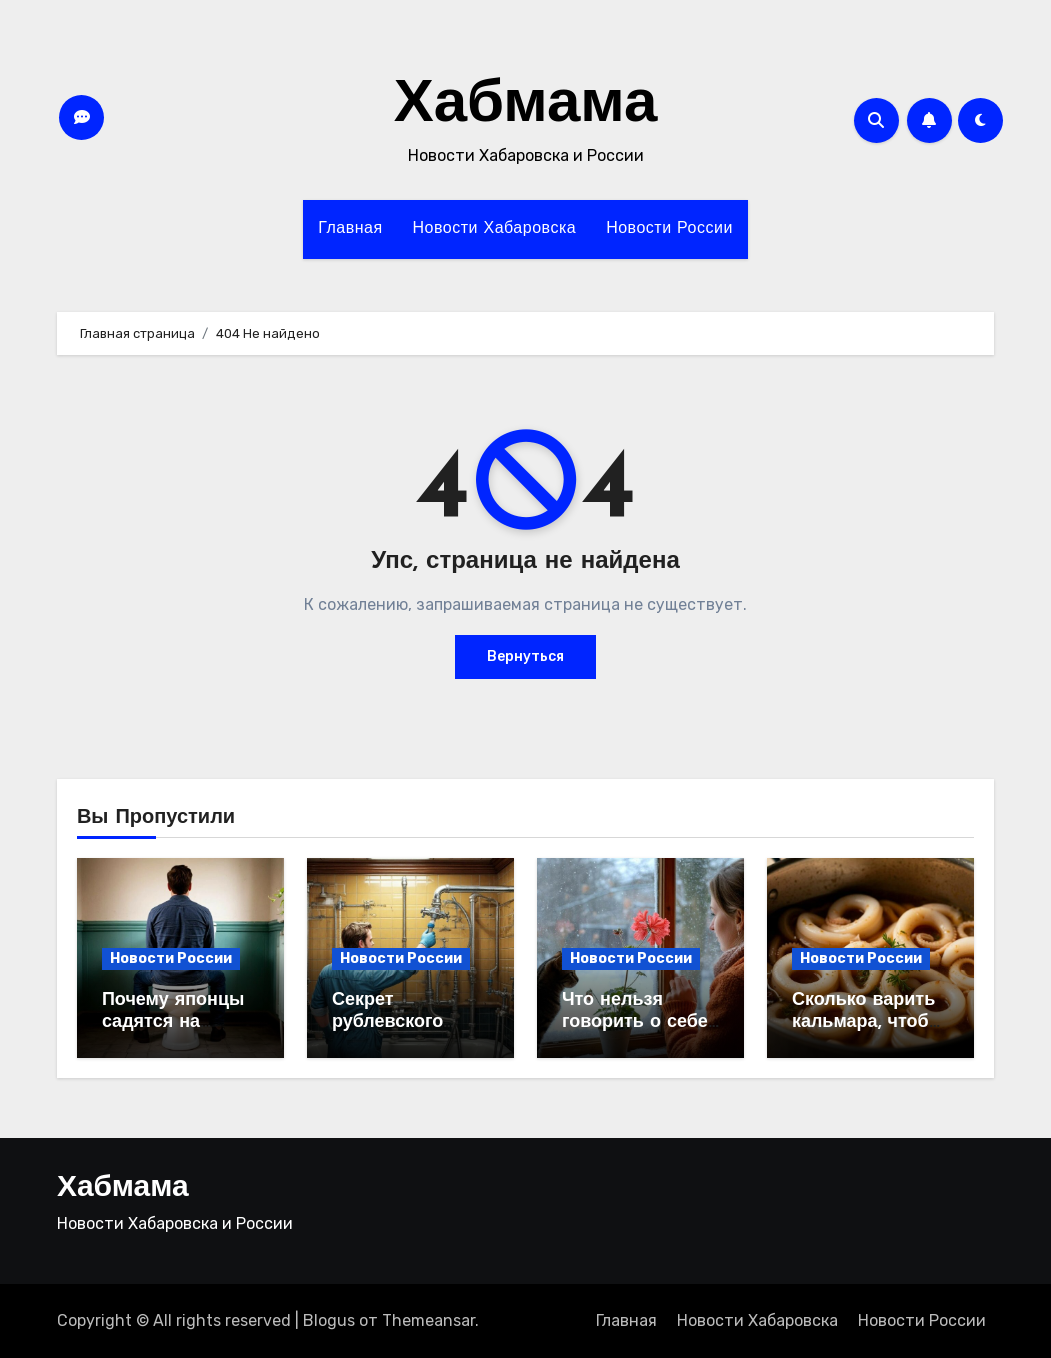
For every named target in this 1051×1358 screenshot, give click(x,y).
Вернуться (525, 656)
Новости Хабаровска (495, 229)
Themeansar (428, 1320)
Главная (350, 229)
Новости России (669, 229)
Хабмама (526, 106)
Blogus (329, 1320)
